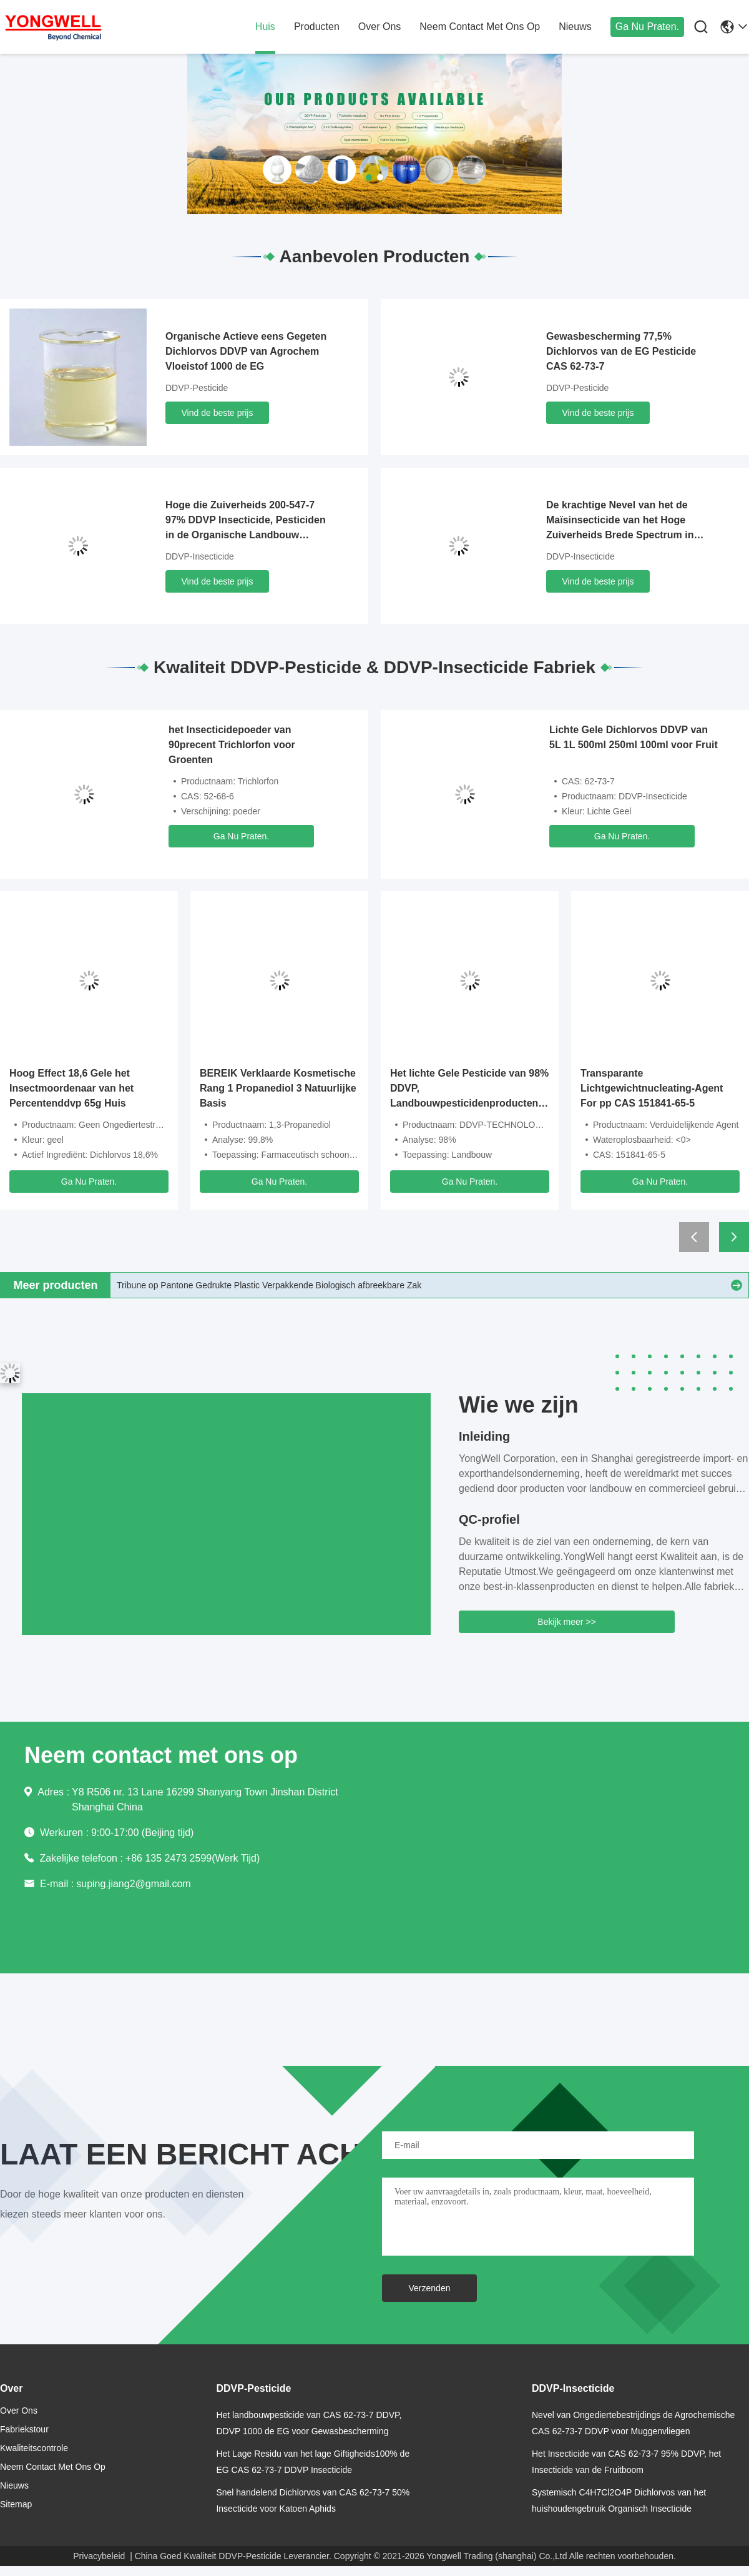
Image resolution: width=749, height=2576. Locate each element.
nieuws (575, 26)
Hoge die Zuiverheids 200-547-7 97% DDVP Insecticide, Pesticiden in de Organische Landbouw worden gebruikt (245, 521)
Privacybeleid (99, 2556)
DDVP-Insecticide (199, 556)
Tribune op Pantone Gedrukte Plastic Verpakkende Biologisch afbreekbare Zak (269, 1285)
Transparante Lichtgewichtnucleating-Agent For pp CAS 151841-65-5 (651, 1088)
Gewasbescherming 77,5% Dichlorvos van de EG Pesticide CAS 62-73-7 (621, 351)
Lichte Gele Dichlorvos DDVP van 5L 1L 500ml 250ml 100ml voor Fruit (633, 737)
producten (317, 26)
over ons (379, 26)
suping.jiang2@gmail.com (133, 1883)
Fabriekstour (24, 2429)
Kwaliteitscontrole (34, 2448)
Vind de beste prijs (217, 413)
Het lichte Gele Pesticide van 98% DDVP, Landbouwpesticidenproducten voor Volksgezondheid (469, 1089)
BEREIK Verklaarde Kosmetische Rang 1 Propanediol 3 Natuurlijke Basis (278, 1088)
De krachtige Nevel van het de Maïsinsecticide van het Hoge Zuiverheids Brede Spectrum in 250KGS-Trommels (620, 521)
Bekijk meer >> (566, 1622)
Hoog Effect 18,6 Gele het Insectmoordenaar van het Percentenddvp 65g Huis (71, 1088)
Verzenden (430, 2288)
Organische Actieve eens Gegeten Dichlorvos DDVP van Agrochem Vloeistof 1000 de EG (245, 351)
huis (265, 26)
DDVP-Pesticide (196, 388)
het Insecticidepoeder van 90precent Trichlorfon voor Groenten (232, 744)
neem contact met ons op (479, 26)
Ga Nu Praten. (647, 26)
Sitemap (16, 2504)
